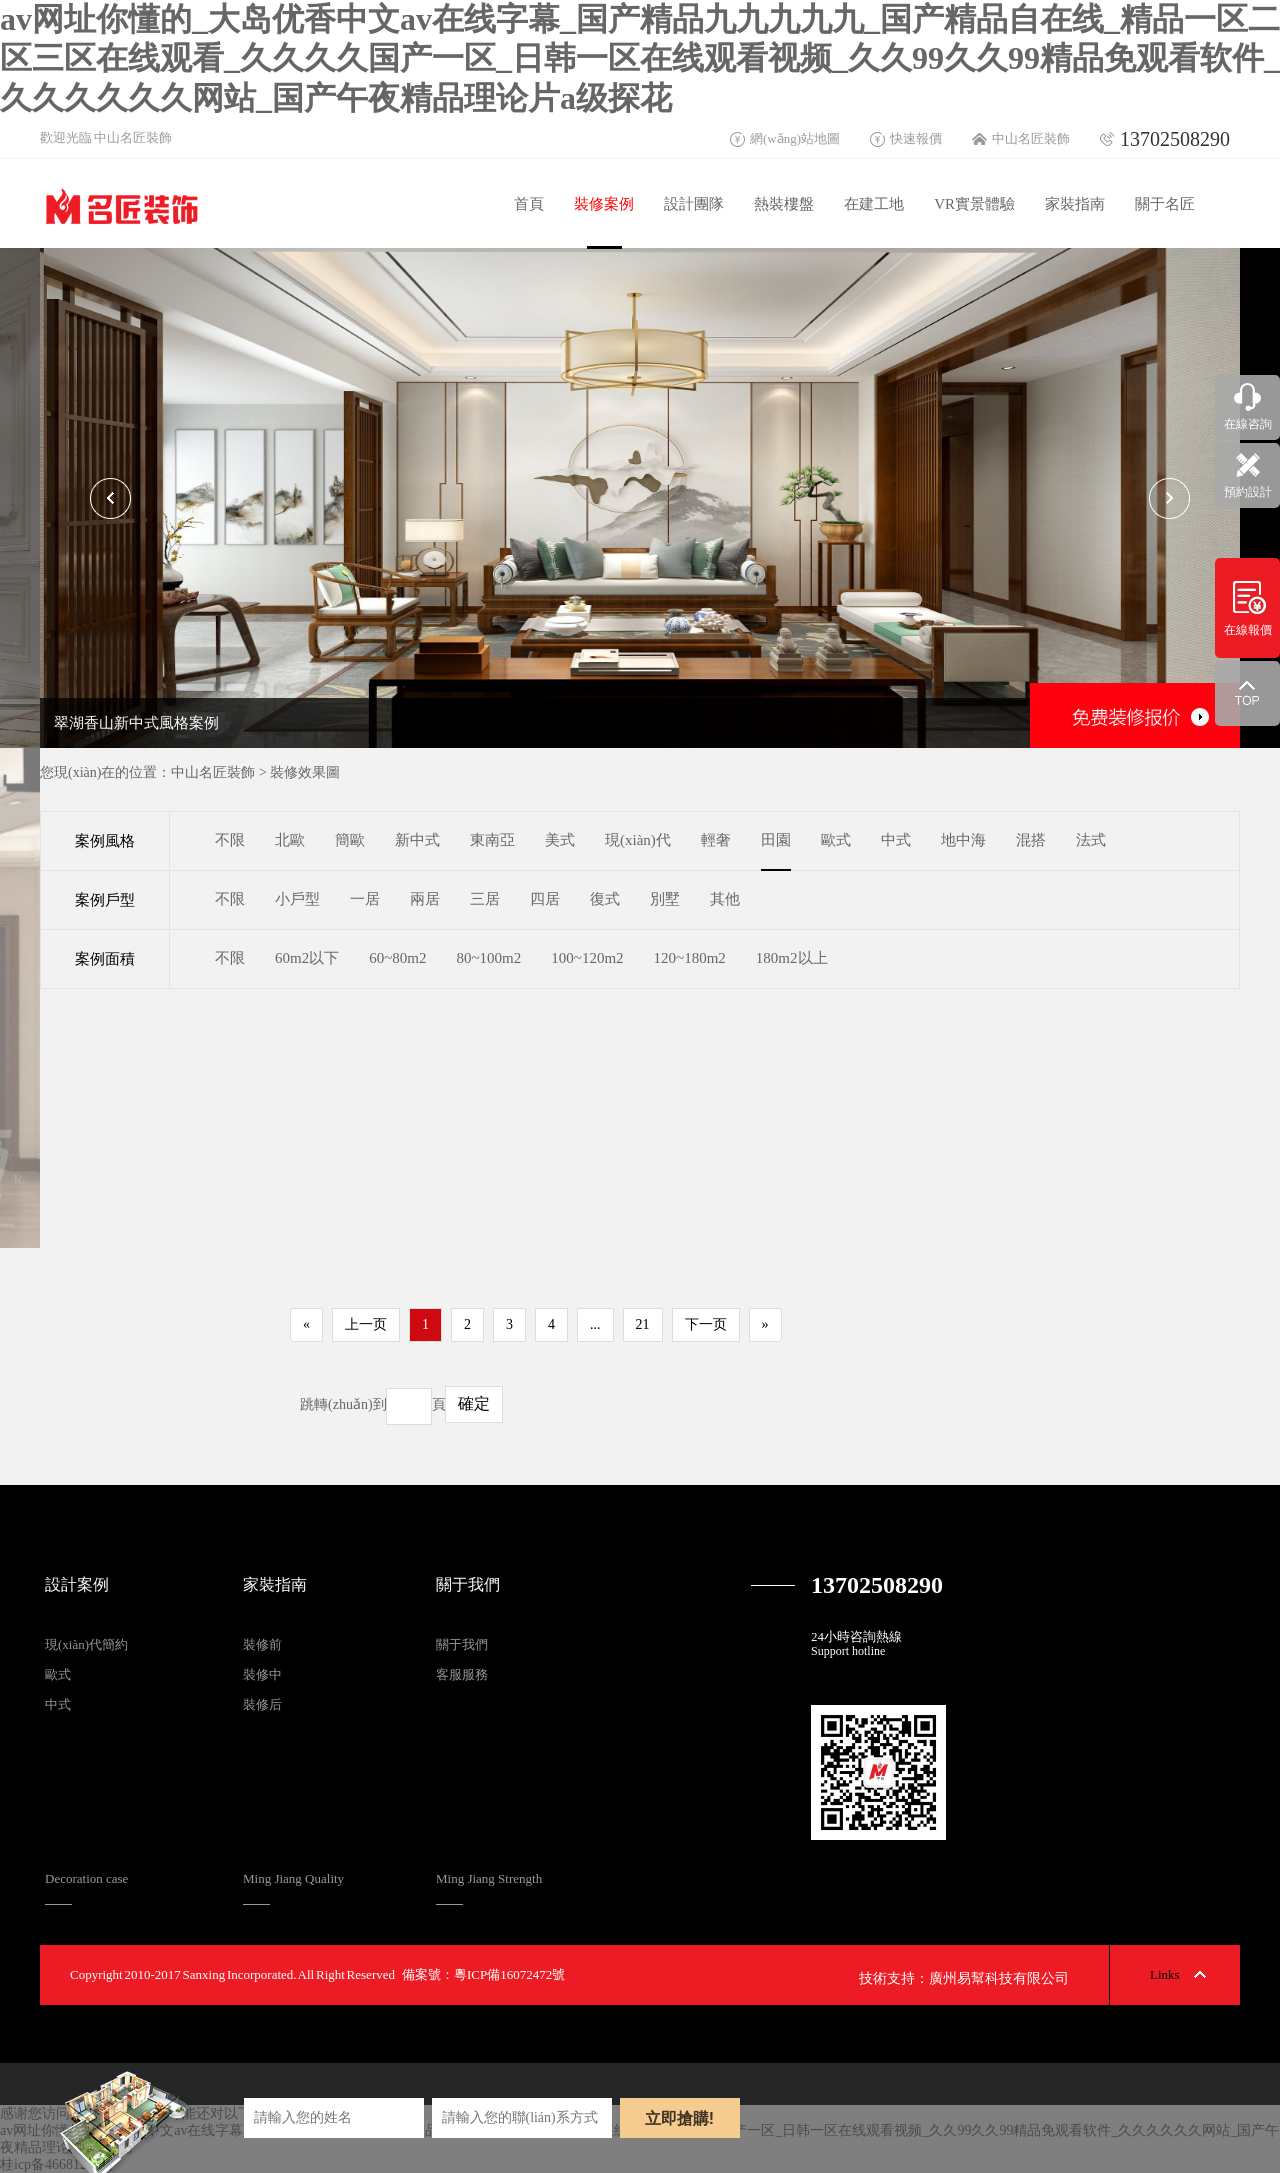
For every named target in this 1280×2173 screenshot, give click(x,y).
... (595, 1324)
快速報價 (916, 138)
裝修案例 (604, 204)
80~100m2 (488, 958)
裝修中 (262, 1674)
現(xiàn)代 (638, 840)
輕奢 (716, 840)
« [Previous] (306, 1324)
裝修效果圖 (305, 772)
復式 (605, 899)
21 (643, 1324)
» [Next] (765, 1324)
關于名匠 (1165, 204)
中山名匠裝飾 (1031, 138)
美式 (560, 840)
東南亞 (492, 840)
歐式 (836, 840)
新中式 (417, 840)
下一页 (706, 1324)
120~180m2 (690, 958)
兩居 (425, 899)
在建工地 (874, 204)
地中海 (963, 840)
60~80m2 (397, 958)
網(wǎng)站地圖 (795, 138)
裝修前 (262, 1644)
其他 (725, 899)
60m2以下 (307, 958)
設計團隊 (694, 204)
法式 (1091, 840)
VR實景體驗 (974, 204)
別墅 (665, 899)
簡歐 (350, 840)
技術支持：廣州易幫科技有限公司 (964, 1978)
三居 (485, 899)
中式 (896, 840)
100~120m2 (587, 958)
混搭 (1031, 840)
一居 (365, 899)
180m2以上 (792, 958)
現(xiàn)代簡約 (86, 1644)
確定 (474, 1403)
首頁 (529, 204)
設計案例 (77, 1584)
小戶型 (297, 899)
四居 (545, 899)
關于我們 (468, 1584)
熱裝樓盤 (784, 204)
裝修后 (262, 1704)
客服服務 (462, 1674)
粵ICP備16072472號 (509, 1974)
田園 (776, 840)
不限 (230, 840)
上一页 (366, 1324)
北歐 (290, 840)
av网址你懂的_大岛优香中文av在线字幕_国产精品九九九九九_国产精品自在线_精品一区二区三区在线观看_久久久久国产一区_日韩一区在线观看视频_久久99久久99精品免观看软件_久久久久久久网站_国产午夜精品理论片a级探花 (640, 58)
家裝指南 (1075, 204)
